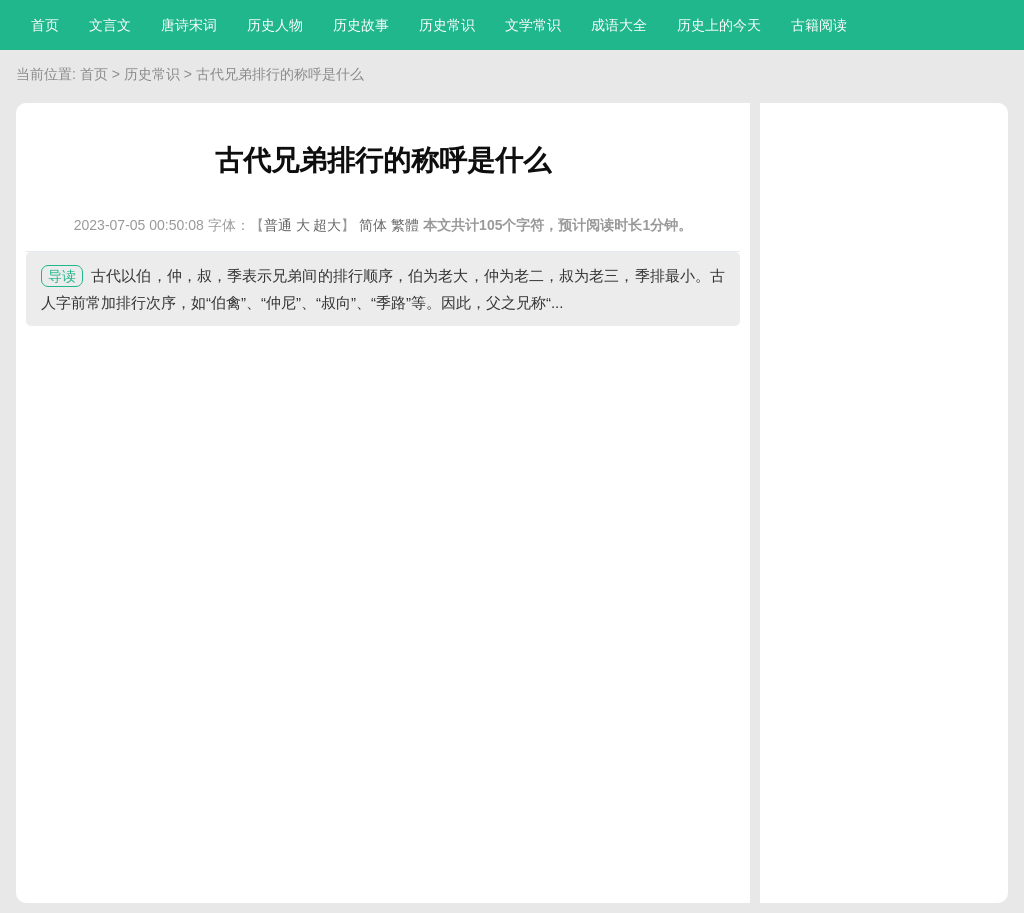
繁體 (405, 225)
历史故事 (361, 25)
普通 (278, 225)
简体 (373, 225)
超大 (327, 225)
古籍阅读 (819, 25)
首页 (45, 25)
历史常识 (447, 25)
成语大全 (619, 25)
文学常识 (533, 25)
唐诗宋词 (189, 25)
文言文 (110, 25)
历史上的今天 (719, 25)
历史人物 (275, 25)
